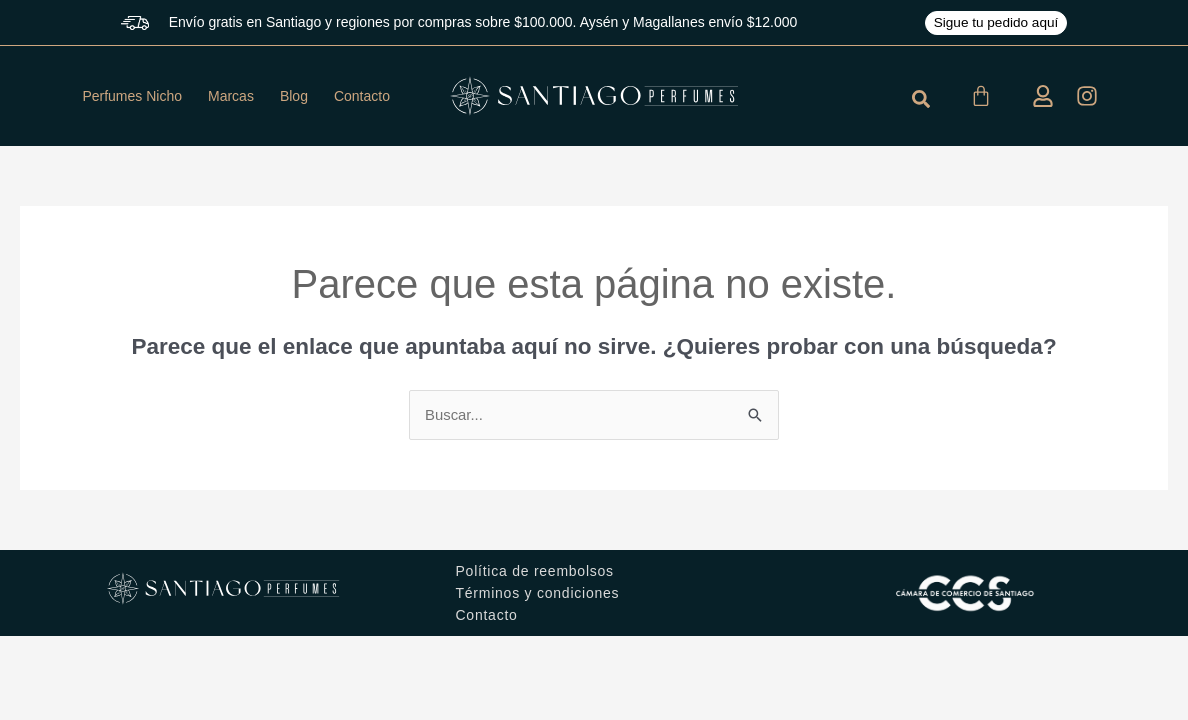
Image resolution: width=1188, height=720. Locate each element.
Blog (294, 96)
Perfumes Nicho (132, 96)
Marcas (231, 96)
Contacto (362, 96)
